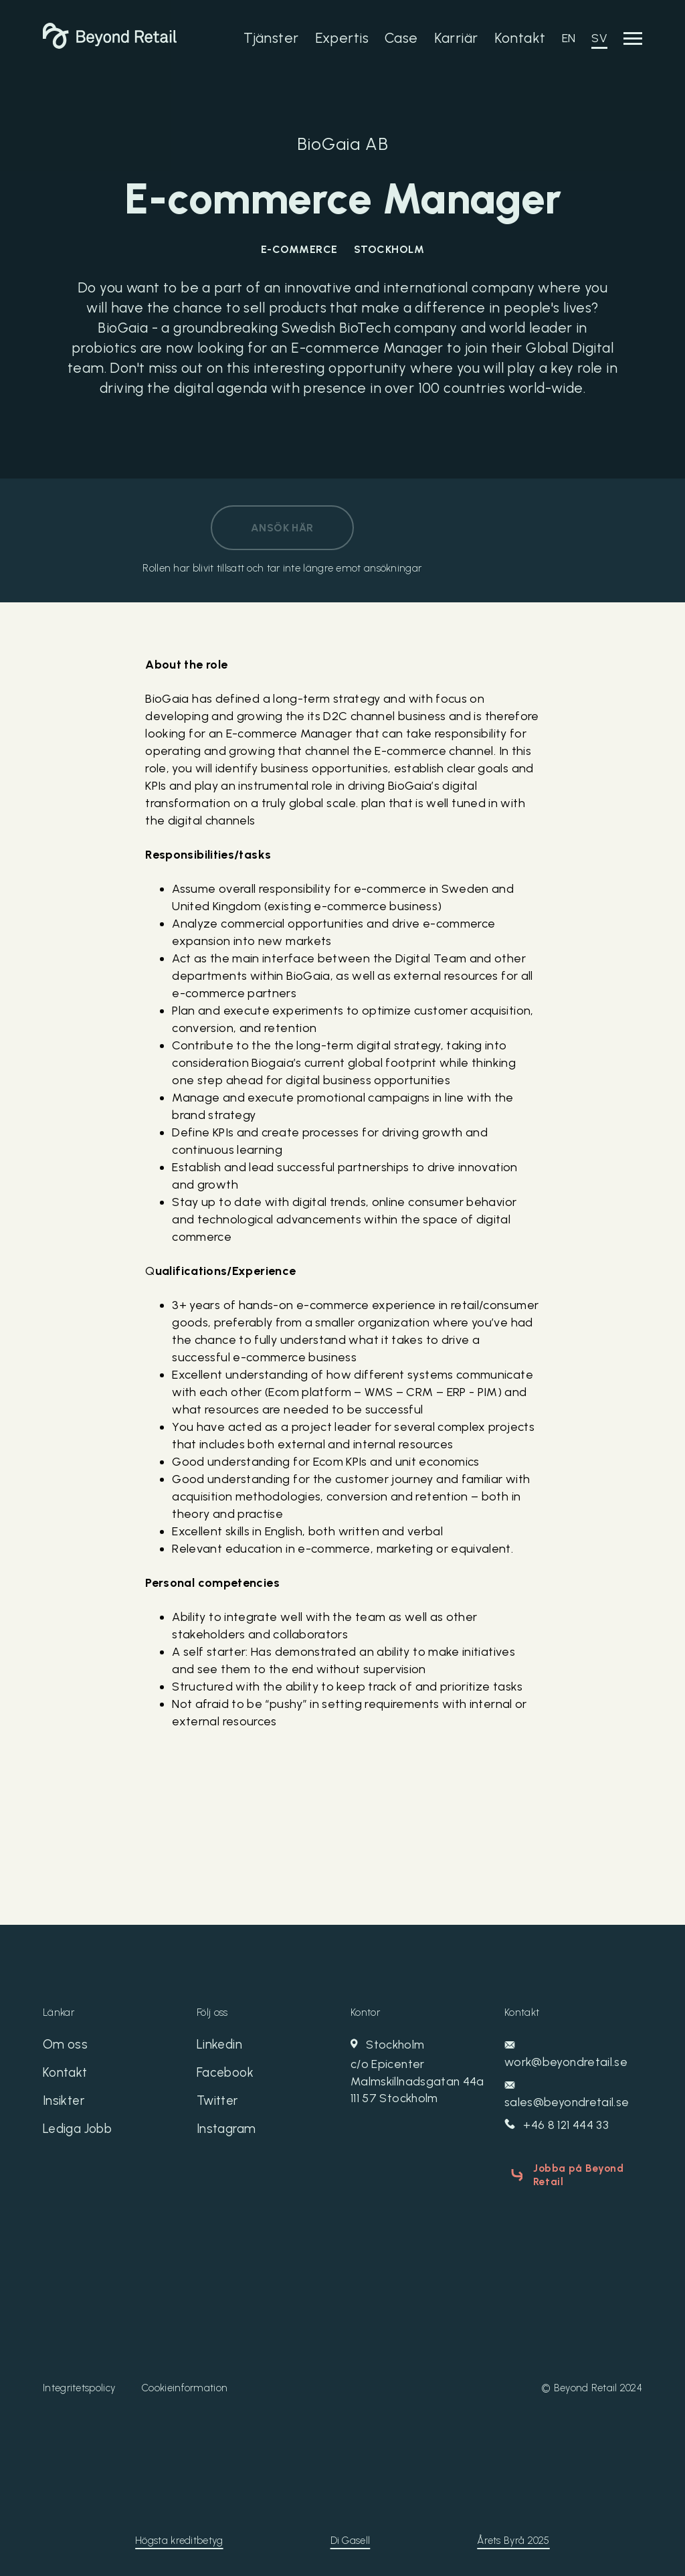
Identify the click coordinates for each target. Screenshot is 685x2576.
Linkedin (220, 2046)
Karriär (456, 37)
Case (401, 37)
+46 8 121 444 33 (557, 2125)
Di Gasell (350, 2536)
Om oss (66, 2046)
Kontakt (520, 37)
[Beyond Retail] (110, 44)
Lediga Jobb (80, 2134)
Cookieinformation (184, 2384)
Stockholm (419, 2073)
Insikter (65, 2105)
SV (599, 38)
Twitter (219, 2105)
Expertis (342, 37)
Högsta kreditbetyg (179, 2536)
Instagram (228, 2134)
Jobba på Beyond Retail (574, 2174)
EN (569, 38)
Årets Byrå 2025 (513, 2536)
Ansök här (282, 527)
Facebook (227, 2075)
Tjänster (270, 37)
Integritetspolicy (79, 2384)
